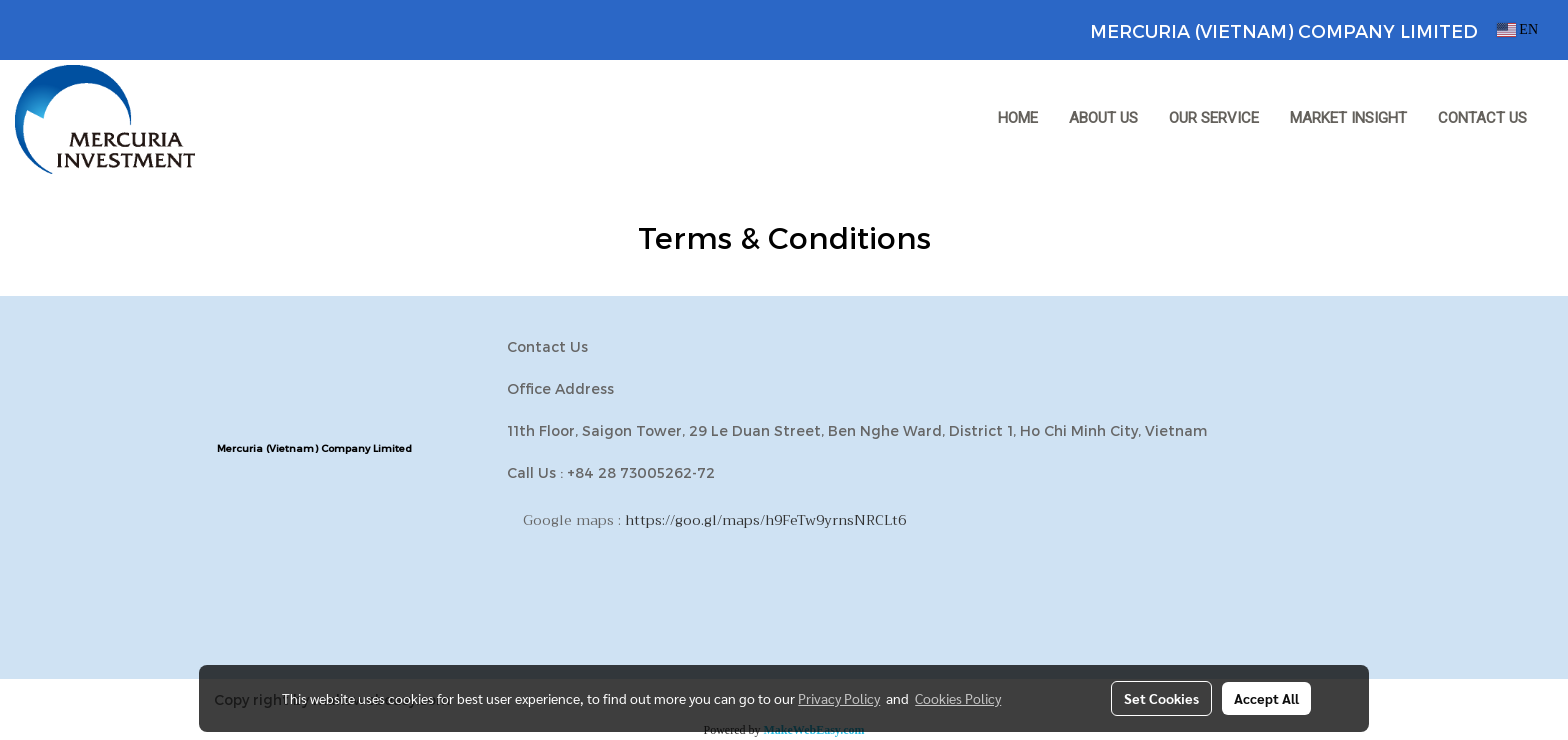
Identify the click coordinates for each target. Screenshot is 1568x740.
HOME (1018, 118)
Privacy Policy (839, 698)
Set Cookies (1161, 698)
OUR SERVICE (1214, 118)
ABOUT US (1103, 118)
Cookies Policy (958, 698)
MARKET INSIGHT (1348, 118)
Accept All (1266, 698)
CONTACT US (1482, 118)
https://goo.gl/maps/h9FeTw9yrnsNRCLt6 (765, 520)
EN (1517, 29)
